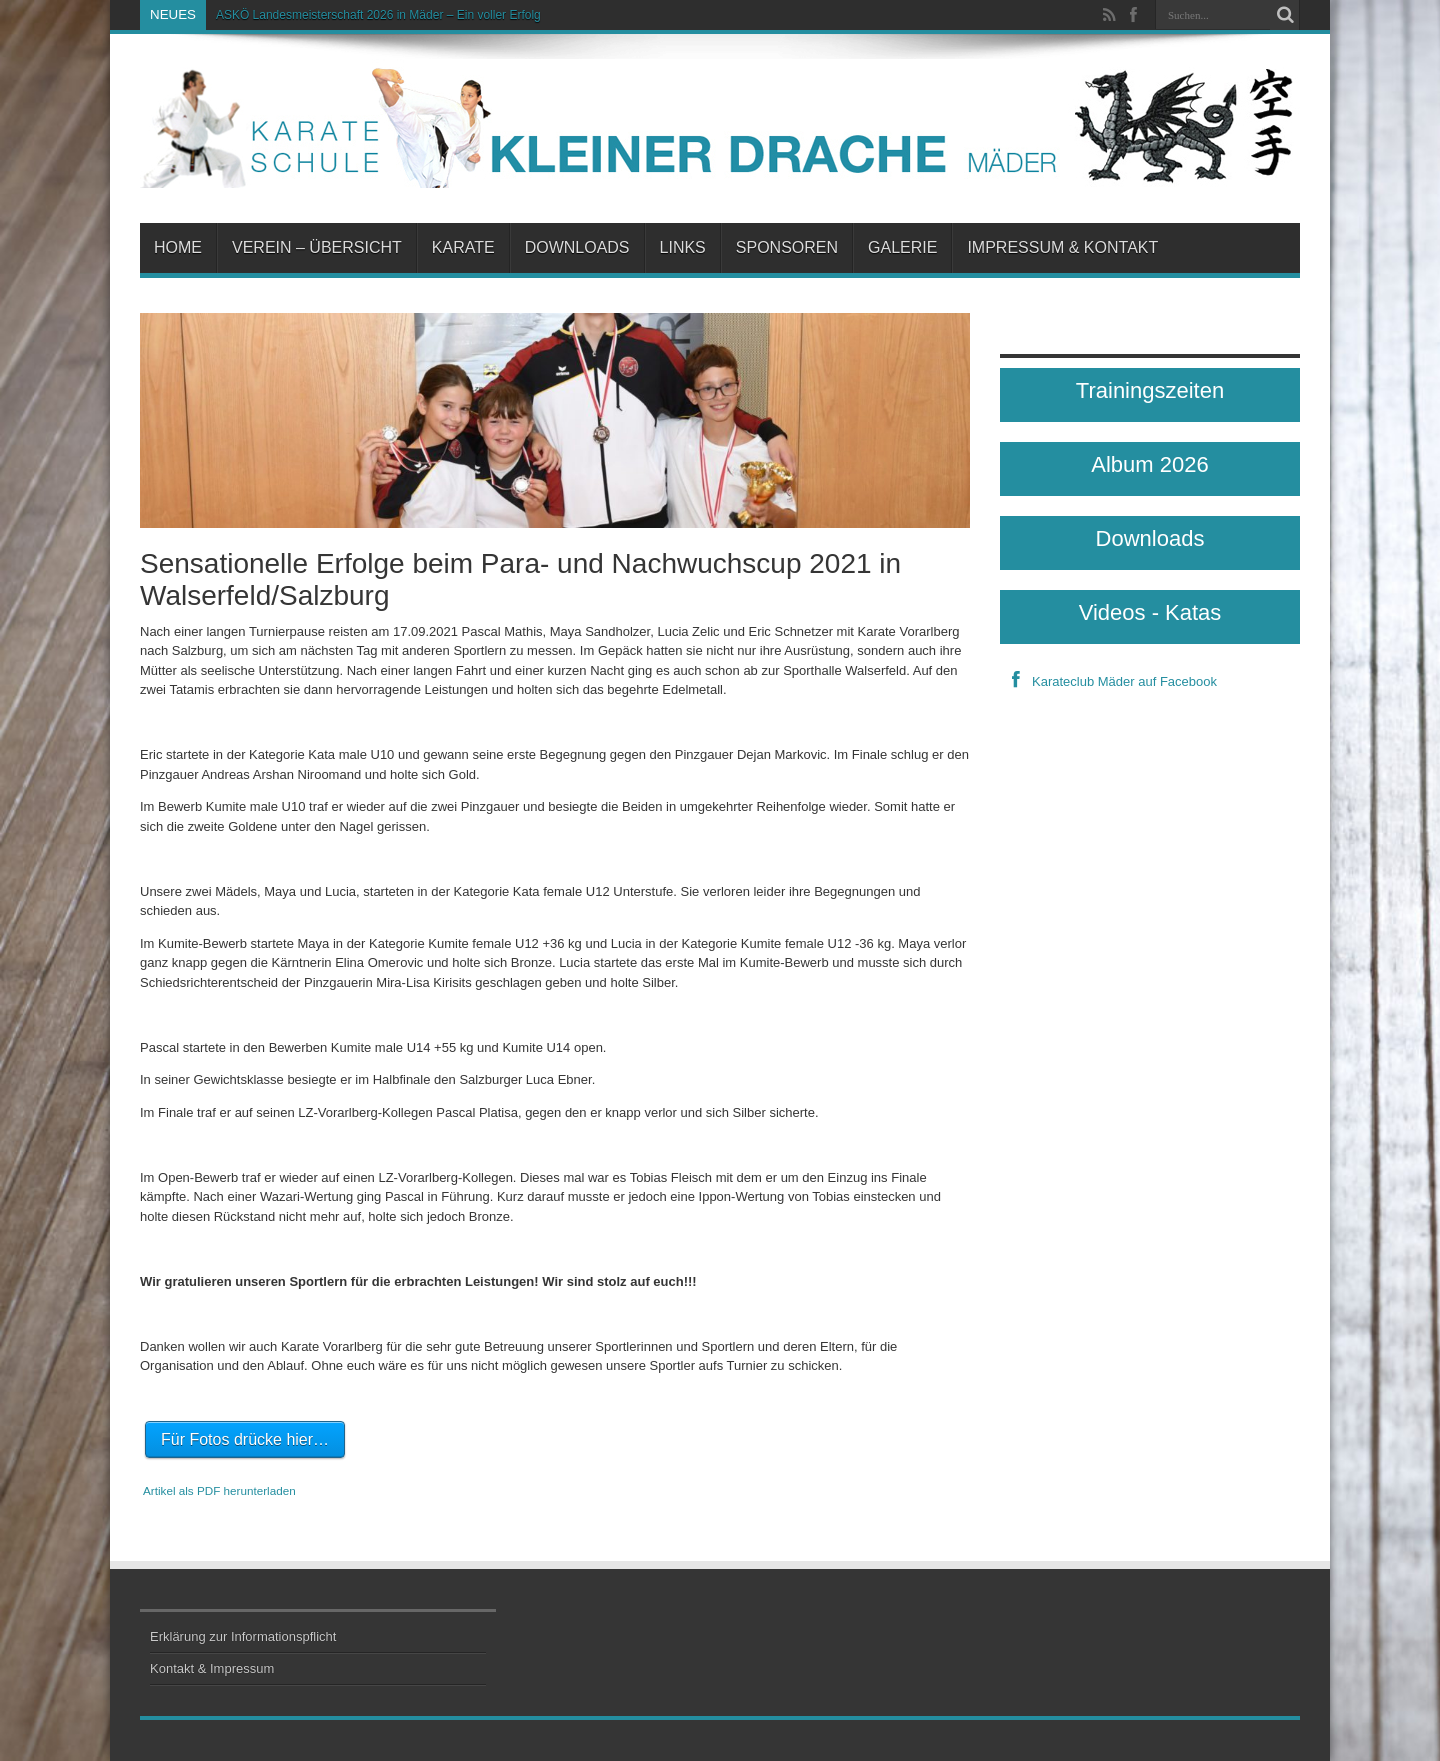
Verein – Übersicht (317, 247)
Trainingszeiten (1150, 390)
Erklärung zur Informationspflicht (243, 1636)
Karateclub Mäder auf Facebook (1108, 681)
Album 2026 (1149, 464)
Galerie (902, 247)
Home (178, 247)
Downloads (577, 247)
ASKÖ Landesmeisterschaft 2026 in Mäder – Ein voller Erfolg (378, 15)
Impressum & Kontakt (1062, 247)
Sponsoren (787, 247)
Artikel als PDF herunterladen (219, 1490)
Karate (463, 247)
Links (683, 247)
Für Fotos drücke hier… (245, 1439)
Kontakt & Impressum (212, 1668)
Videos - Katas (1150, 612)
